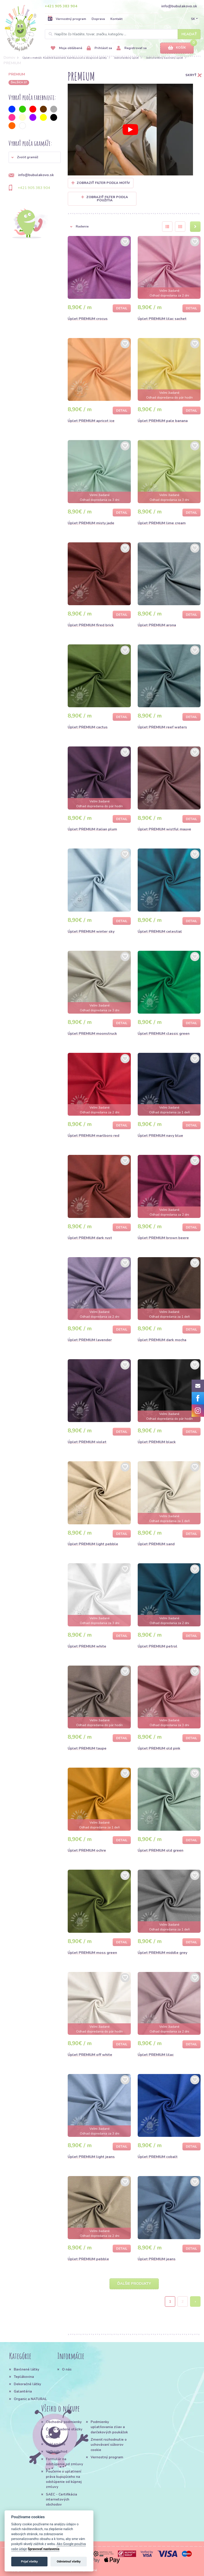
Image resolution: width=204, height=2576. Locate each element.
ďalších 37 (19, 82)
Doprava (98, 19)
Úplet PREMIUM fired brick (91, 625)
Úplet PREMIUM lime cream (162, 523)
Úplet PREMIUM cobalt (158, 2156)
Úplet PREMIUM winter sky (91, 931)
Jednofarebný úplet (126, 58)
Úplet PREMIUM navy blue (160, 1135)
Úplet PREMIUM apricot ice (91, 420)
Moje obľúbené (66, 48)
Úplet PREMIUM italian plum (92, 829)
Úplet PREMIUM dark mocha (162, 1339)
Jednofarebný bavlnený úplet (164, 58)
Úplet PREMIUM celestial (160, 931)
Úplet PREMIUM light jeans (91, 2156)
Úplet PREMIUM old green (160, 1850)
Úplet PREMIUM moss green (92, 1952)
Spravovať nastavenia (43, 2549)
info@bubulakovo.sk (179, 6)
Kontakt (116, 19)
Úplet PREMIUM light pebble (93, 1544)
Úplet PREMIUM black (157, 1442)
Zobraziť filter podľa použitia (104, 198)
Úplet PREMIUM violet (87, 1442)
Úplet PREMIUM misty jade (91, 523)
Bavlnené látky (26, 2369)
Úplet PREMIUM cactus (88, 727)
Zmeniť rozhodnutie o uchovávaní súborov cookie (109, 2444)
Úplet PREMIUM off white (90, 2054)
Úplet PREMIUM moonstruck (92, 1033)
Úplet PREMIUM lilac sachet (162, 318)
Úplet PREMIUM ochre (87, 1850)
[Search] (123, 34)
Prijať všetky (29, 2561)
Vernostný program (67, 19)
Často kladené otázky (64, 2429)
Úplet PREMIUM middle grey (162, 1952)
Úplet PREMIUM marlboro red (93, 1135)
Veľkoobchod (56, 2451)
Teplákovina (24, 2376)
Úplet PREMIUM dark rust (90, 1237)
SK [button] (193, 19)
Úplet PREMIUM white (87, 1646)
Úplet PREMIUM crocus (88, 318)
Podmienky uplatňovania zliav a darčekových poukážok (109, 2427)
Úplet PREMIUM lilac (156, 2054)
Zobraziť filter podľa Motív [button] (103, 183)
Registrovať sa (132, 48)
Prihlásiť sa (99, 48)
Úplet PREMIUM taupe (87, 1748)
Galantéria (23, 2391)
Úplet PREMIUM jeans (157, 2259)
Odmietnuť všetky (69, 2561)
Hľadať (189, 34)
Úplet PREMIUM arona (157, 625)
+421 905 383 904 (61, 6)
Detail (121, 308)
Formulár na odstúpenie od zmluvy (64, 2461)
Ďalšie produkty (134, 2283)
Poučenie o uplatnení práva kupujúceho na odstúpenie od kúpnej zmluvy (64, 2479)
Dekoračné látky (27, 2384)
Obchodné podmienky (64, 2422)
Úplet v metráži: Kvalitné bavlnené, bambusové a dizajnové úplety (64, 58)
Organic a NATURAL (30, 2399)
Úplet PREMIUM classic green (164, 1033)
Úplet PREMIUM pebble (88, 2259)
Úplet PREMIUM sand (156, 1544)
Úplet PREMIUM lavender (90, 1339)
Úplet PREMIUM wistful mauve (164, 829)
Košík (177, 47)
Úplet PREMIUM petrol (157, 1646)
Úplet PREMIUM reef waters (162, 727)
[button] (34, 157)
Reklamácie (55, 2444)
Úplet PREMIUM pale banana (163, 420)
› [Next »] (195, 2301)
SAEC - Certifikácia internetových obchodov (61, 2499)
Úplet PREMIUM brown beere (163, 1237)
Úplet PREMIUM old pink (159, 1748)
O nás (67, 2369)
